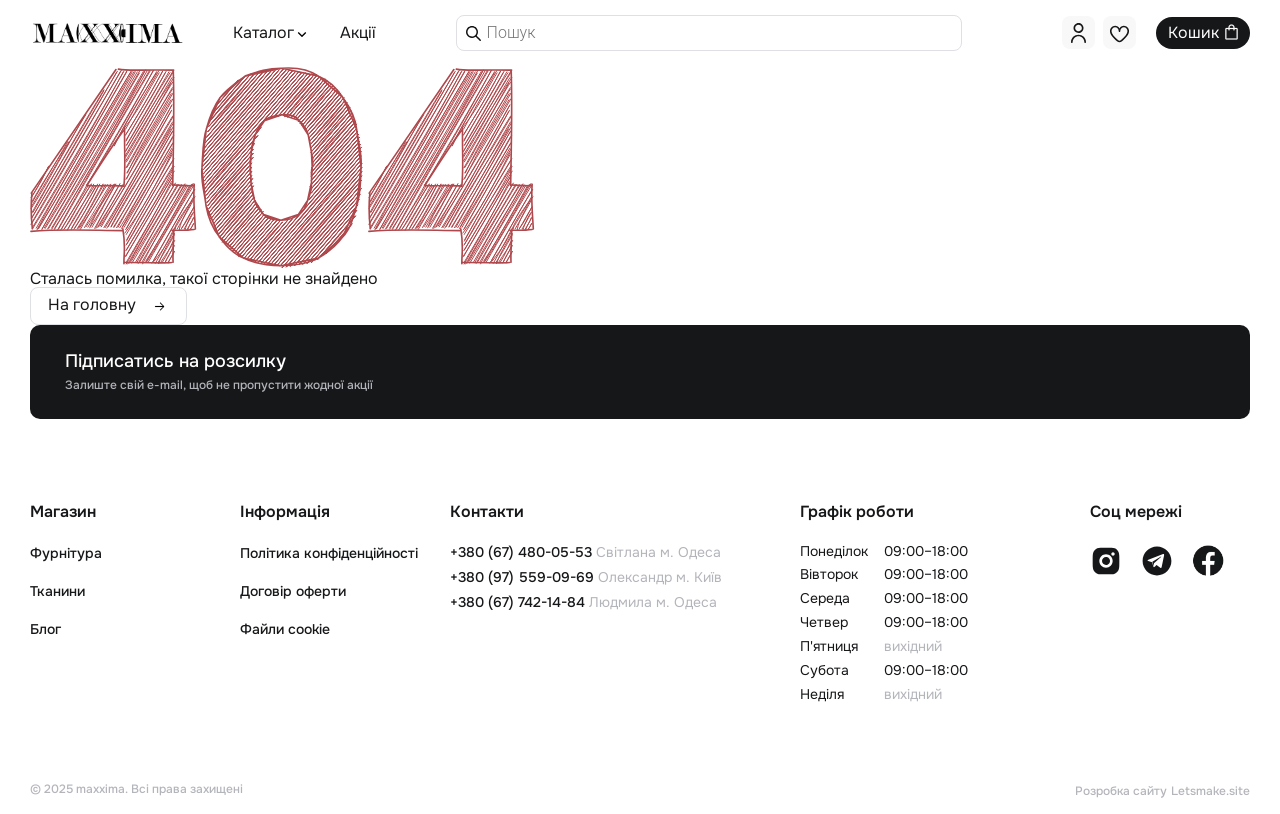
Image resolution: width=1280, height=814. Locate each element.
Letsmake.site (1210, 791)
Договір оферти (293, 591)
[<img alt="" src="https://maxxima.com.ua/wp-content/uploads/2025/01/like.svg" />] (1119, 32)
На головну (92, 305)
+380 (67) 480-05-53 (521, 552)
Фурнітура (66, 553)
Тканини (57, 591)
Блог (45, 629)
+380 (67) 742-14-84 (517, 602)
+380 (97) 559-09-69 (522, 577)
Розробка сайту (1121, 791)
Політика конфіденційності (329, 553)
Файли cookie (285, 629)
